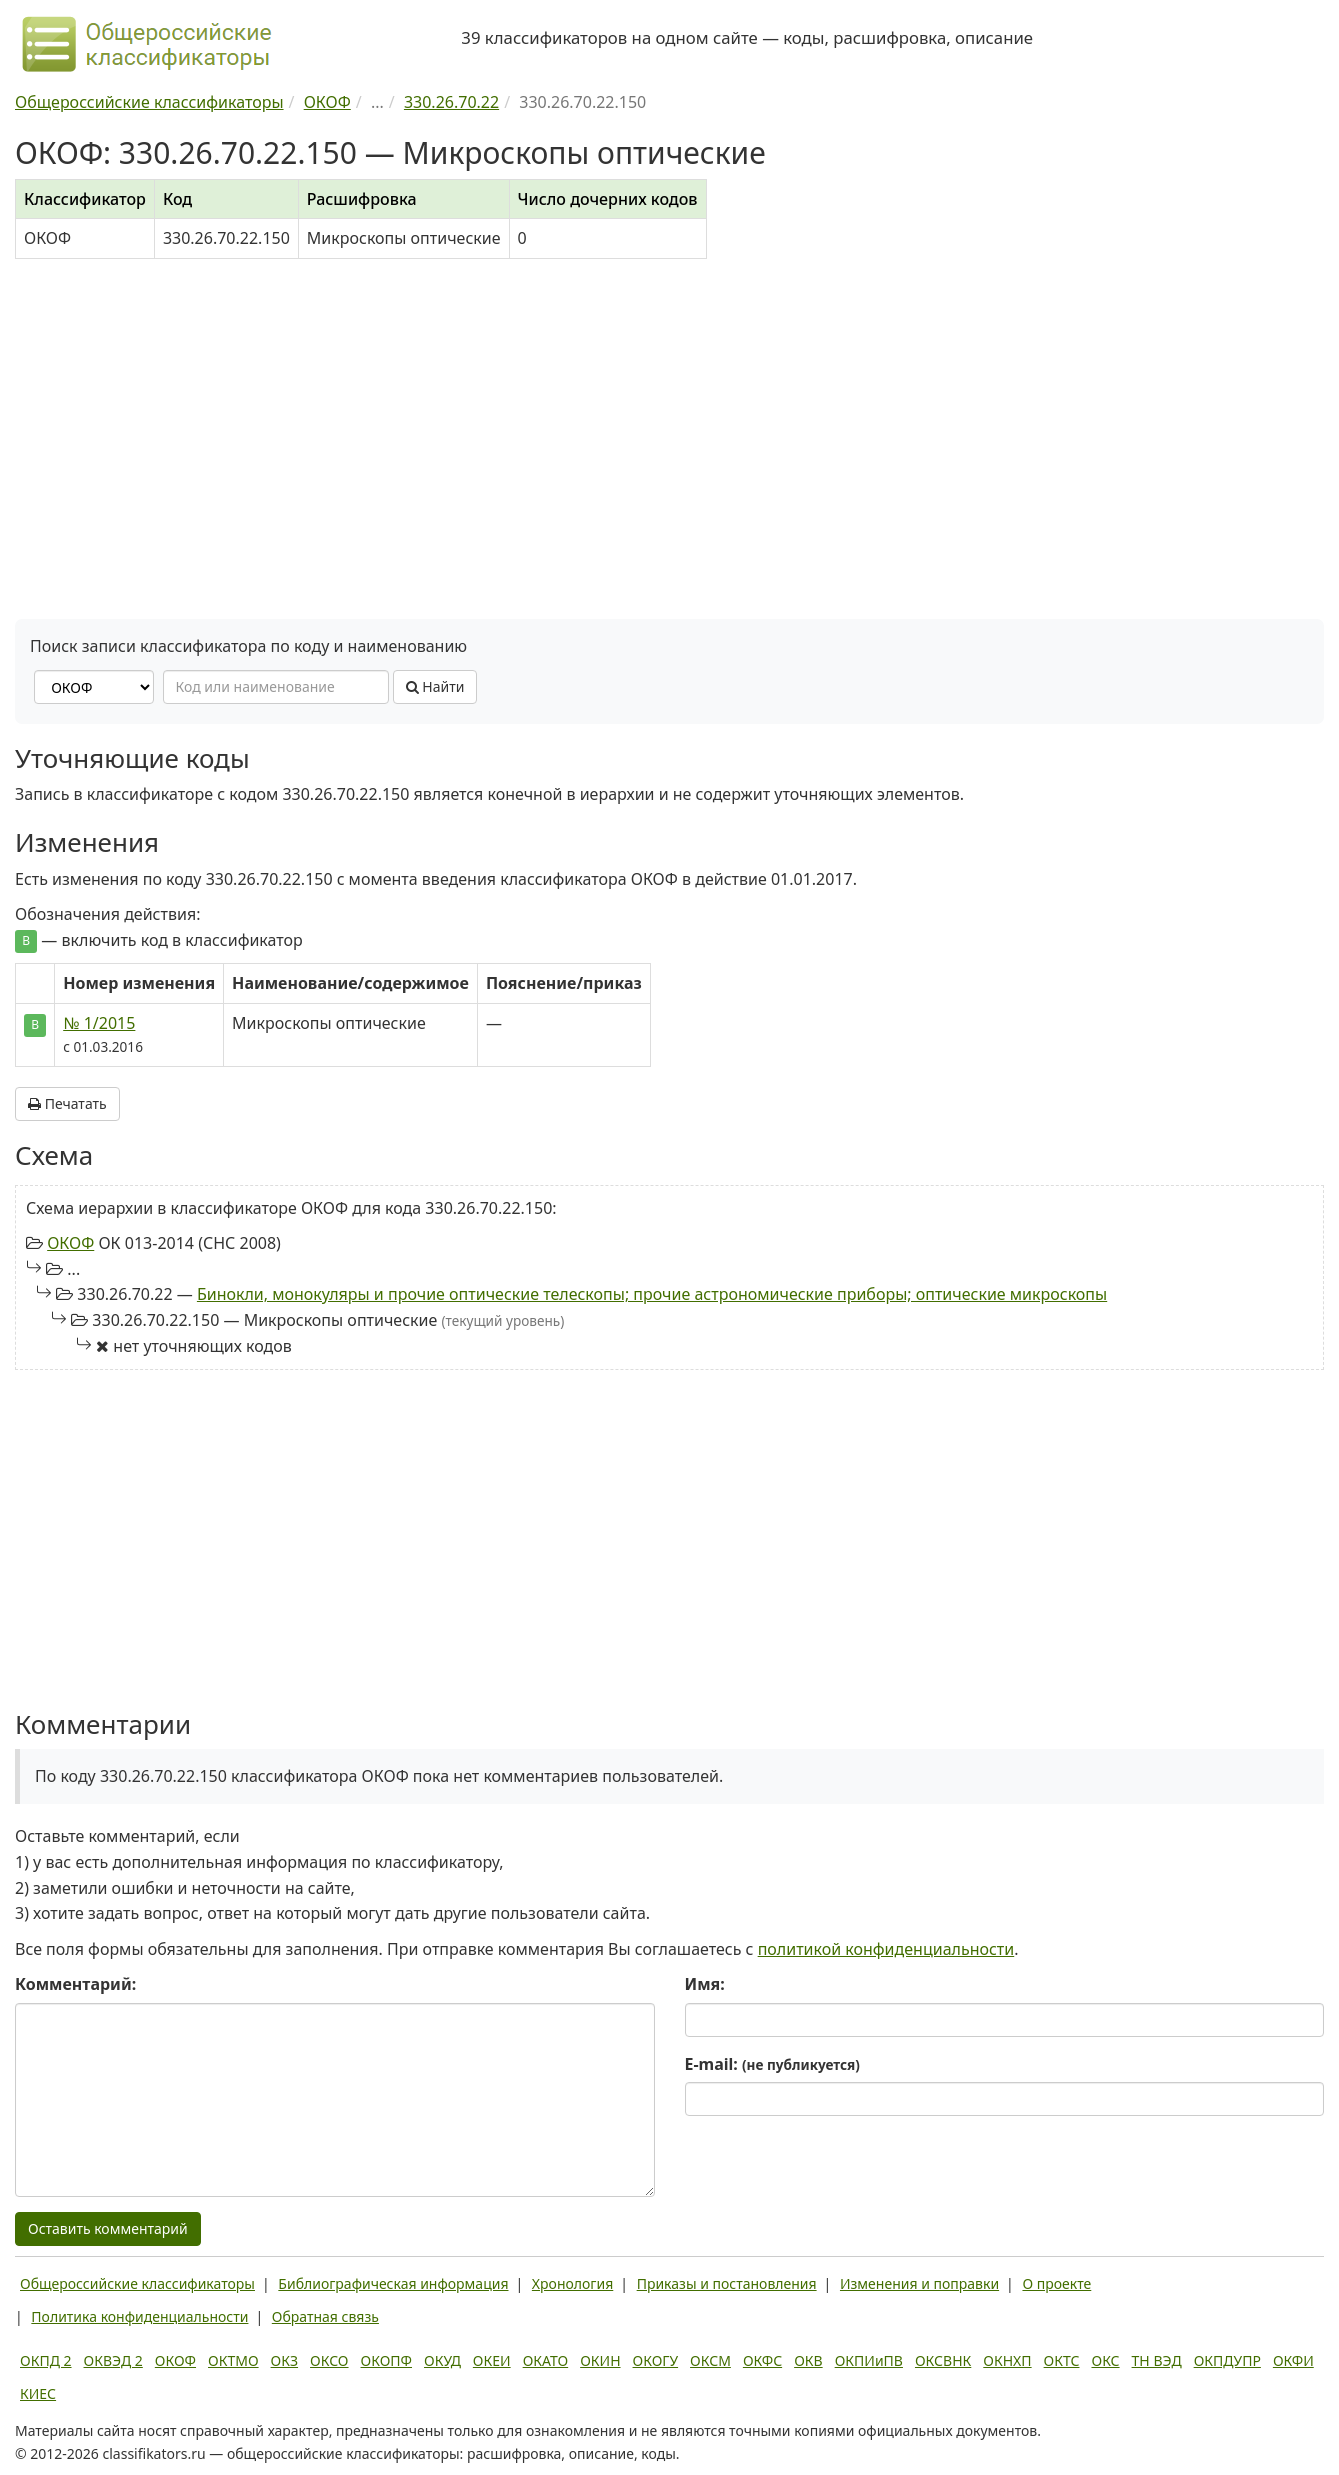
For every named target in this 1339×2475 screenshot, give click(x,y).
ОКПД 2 (46, 2360)
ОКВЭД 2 (113, 2360)
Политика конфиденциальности (139, 2316)
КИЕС (38, 2393)
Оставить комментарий (108, 2228)
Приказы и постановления (727, 2283)
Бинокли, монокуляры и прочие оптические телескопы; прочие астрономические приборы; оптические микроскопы (652, 1294)
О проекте (1056, 2283)
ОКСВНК (943, 2360)
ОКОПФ (386, 2360)
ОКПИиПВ (869, 2360)
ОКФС (762, 2360)
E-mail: (772, 2064)
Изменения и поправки (919, 2283)
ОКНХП (1007, 2360)
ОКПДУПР (1227, 2360)
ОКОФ (70, 1243)
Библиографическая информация (393, 2283)
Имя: (705, 1984)
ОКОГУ (656, 2360)
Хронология (572, 2283)
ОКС (1105, 2360)
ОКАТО (546, 2360)
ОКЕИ (492, 2360)
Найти (435, 686)
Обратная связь (325, 2316)
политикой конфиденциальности (886, 1949)
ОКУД (442, 2360)
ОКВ (808, 2360)
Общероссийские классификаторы (137, 2283)
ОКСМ (710, 2360)
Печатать (67, 1103)
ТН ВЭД (1157, 2360)
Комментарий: (75, 1984)
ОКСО (329, 2360)
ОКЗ (284, 2360)
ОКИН (600, 2360)
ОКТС (1062, 2360)
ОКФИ (1293, 2360)
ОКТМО (233, 2360)
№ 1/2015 (99, 1023)
